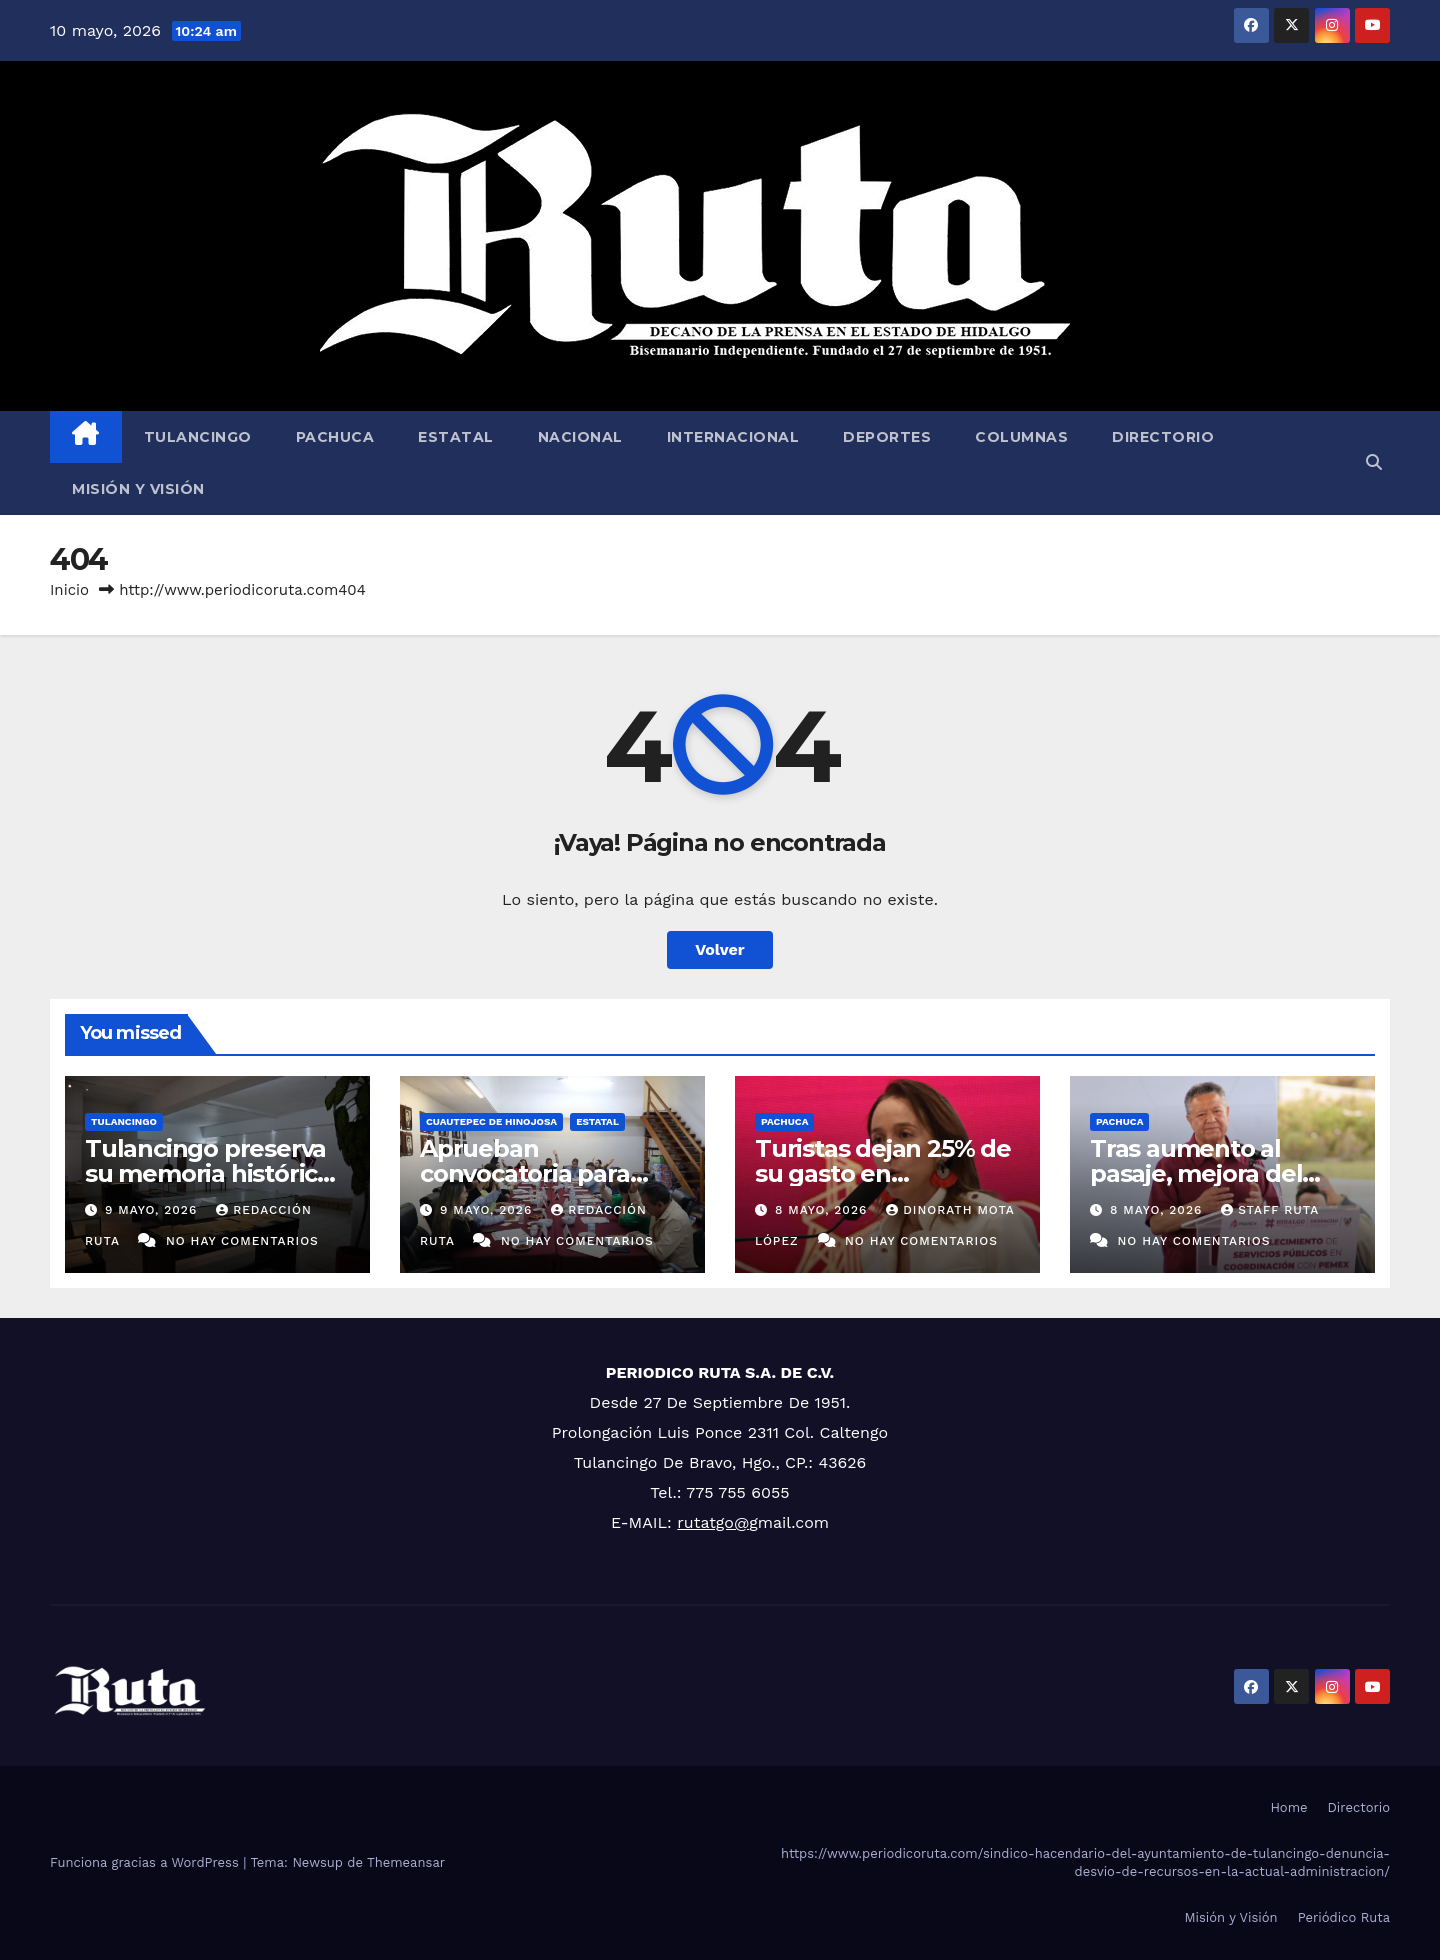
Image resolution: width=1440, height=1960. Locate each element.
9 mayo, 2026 (153, 1210)
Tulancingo (198, 437)
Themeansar (406, 1862)
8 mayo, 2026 (823, 1210)
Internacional (733, 437)
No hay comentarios (242, 1241)
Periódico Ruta (1344, 1917)
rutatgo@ (713, 1522)
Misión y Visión (138, 489)
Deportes (887, 437)
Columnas (1021, 437)
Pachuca (335, 437)
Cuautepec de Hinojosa (491, 1121)
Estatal (456, 437)
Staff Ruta (1270, 1210)
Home (1288, 1807)
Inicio (69, 590)
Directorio (1163, 437)
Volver (720, 949)
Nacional (580, 437)
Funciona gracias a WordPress (146, 1862)
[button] (1374, 462)
